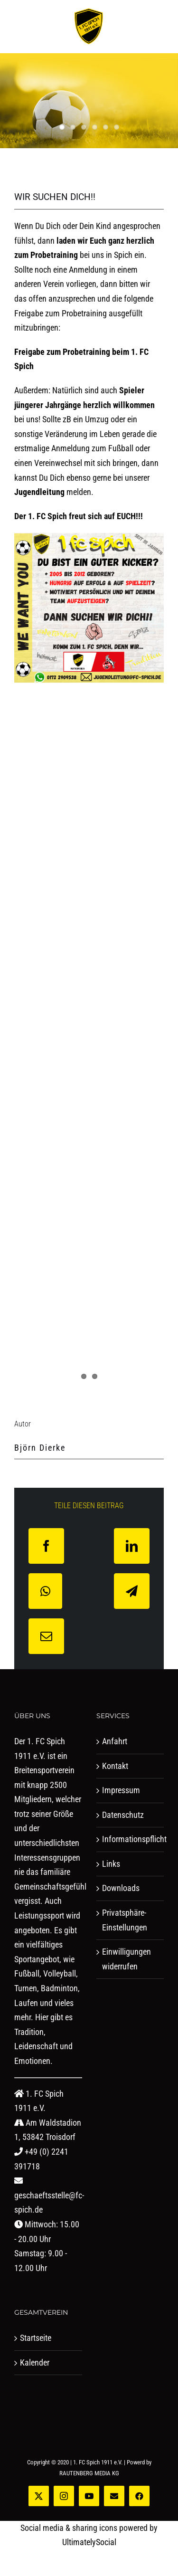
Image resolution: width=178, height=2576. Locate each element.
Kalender (34, 2362)
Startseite (35, 2338)
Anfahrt (114, 1741)
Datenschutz (123, 1815)
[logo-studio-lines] (89, 12)
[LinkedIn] (132, 1546)
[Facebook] (46, 1546)
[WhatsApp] (45, 1591)
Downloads (121, 1888)
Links (111, 1864)
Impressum (121, 1790)
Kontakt (115, 1766)
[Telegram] (132, 1591)
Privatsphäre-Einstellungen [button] (124, 1920)
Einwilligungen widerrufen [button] (126, 1959)
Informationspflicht (130, 1839)
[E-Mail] (46, 1636)
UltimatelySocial (89, 2542)
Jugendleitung (39, 492)
